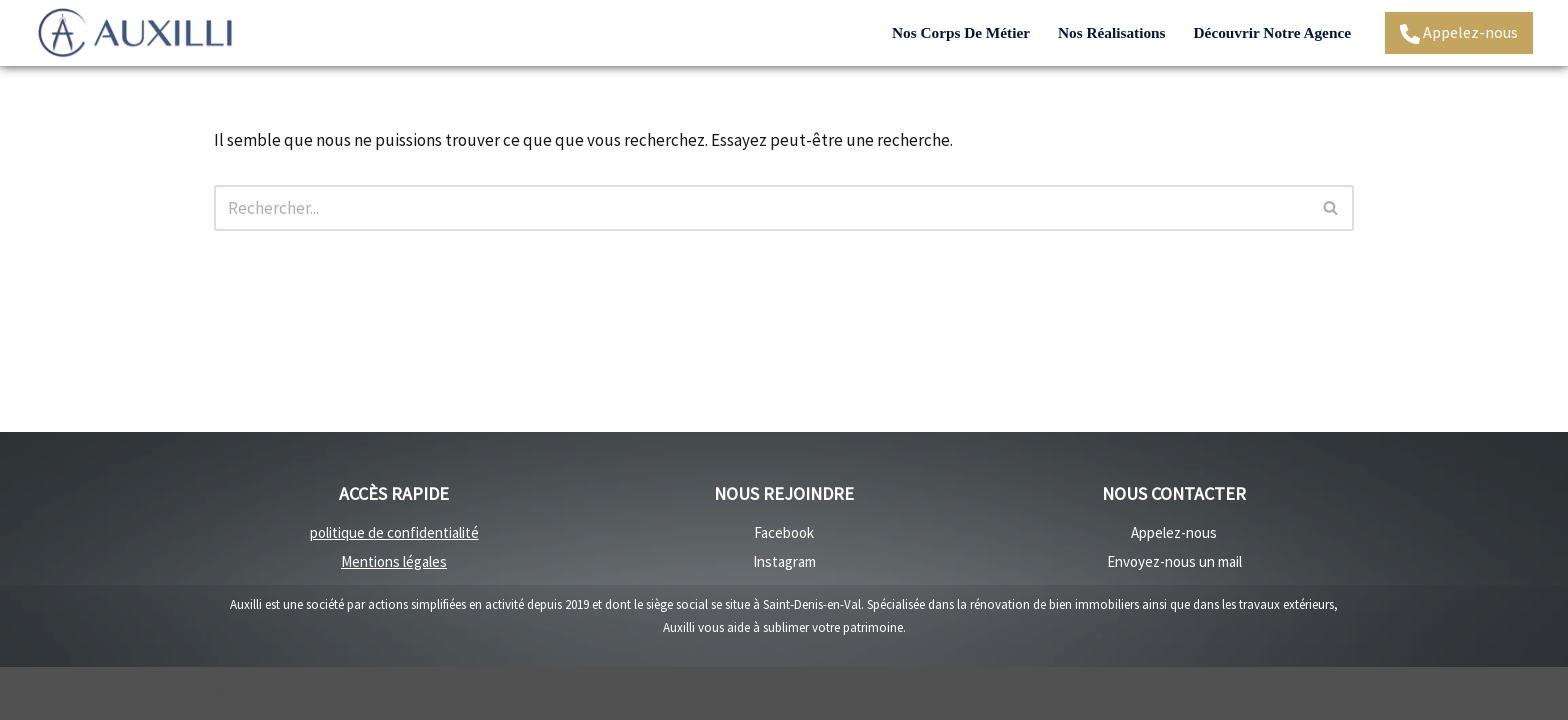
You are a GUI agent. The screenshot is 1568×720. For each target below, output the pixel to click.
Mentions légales (394, 561)
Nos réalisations (1112, 32)
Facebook (784, 532)
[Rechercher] (761, 208)
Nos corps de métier (961, 32)
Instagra (779, 561)
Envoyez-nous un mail (1174, 561)
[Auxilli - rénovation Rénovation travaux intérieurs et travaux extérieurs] (135, 33)
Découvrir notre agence (1272, 32)
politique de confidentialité (394, 532)
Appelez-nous (1459, 33)
